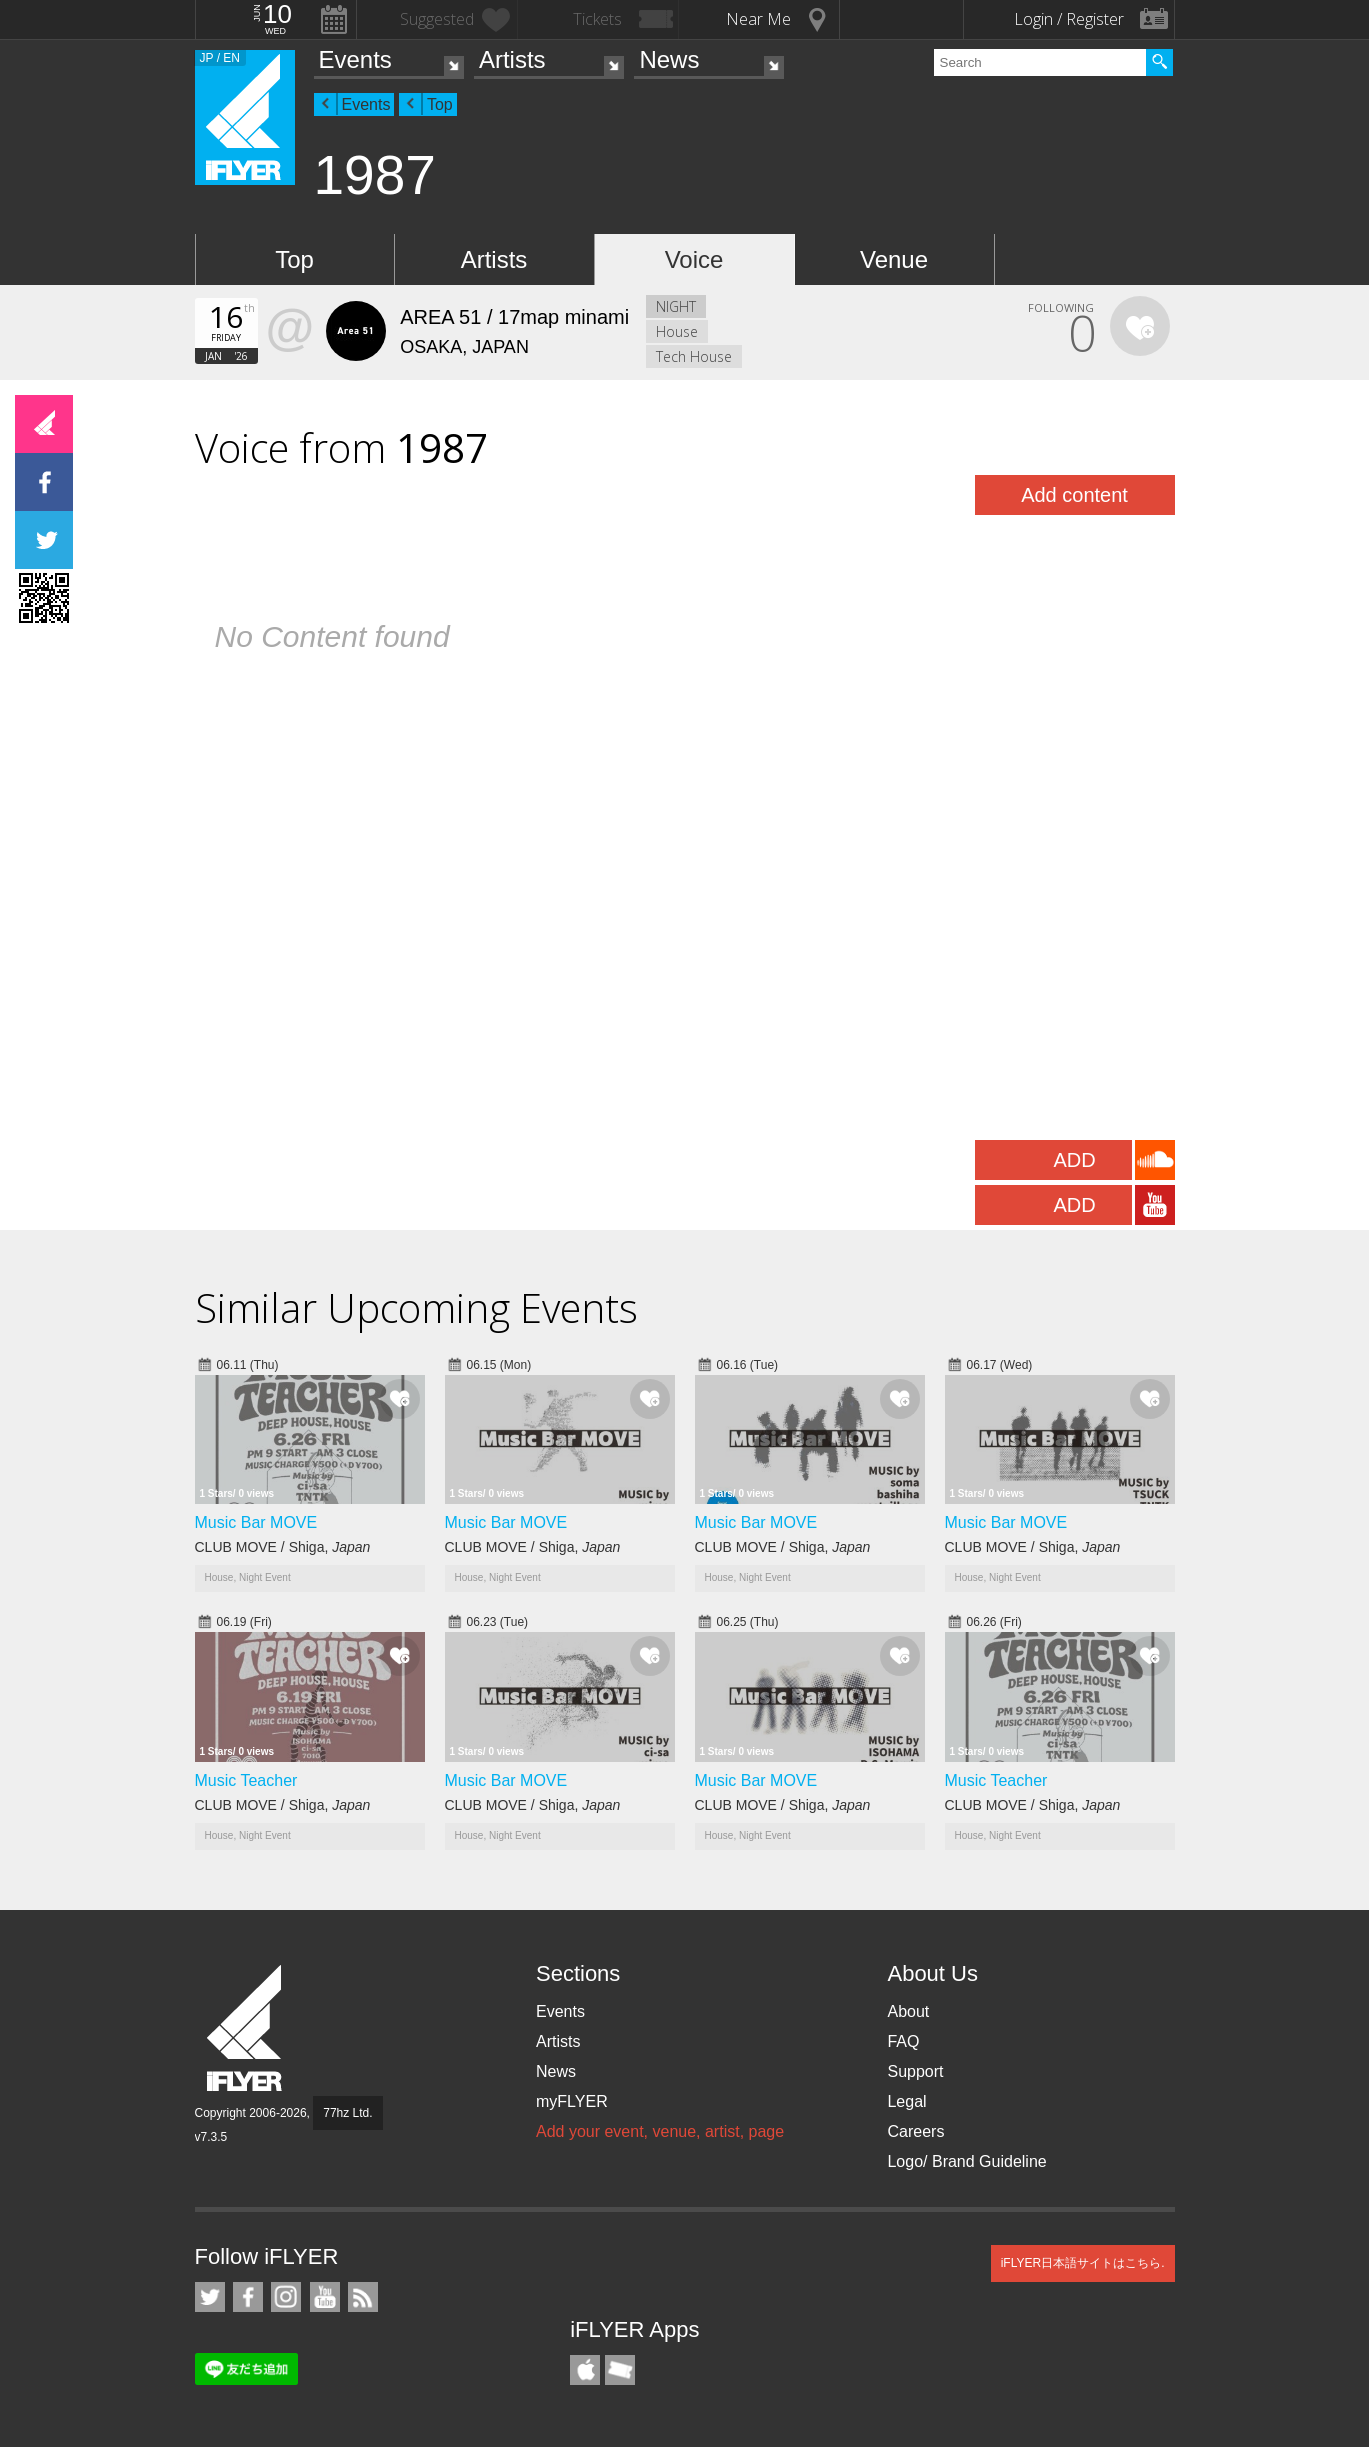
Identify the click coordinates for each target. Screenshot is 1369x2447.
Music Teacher (246, 1780)
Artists (512, 59)
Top (440, 104)
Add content (1074, 495)
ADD (1074, 1160)
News (669, 59)
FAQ (903, 2041)
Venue (894, 259)
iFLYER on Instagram (286, 2297)
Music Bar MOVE (256, 1522)
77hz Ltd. (347, 2113)
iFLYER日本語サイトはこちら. (1083, 2263)
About (908, 2011)
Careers (915, 2131)
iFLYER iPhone (585, 2370)
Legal (906, 2101)
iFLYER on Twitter (210, 2297)
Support (915, 2071)
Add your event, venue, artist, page (660, 2131)
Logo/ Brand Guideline (966, 2161)
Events (355, 59)
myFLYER (572, 2101)
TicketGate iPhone (620, 2370)
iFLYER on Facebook (248, 2297)
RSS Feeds (363, 2297)
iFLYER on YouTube (325, 2297)
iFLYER (246, 2028)
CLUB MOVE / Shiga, (283, 1547)
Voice (694, 259)
